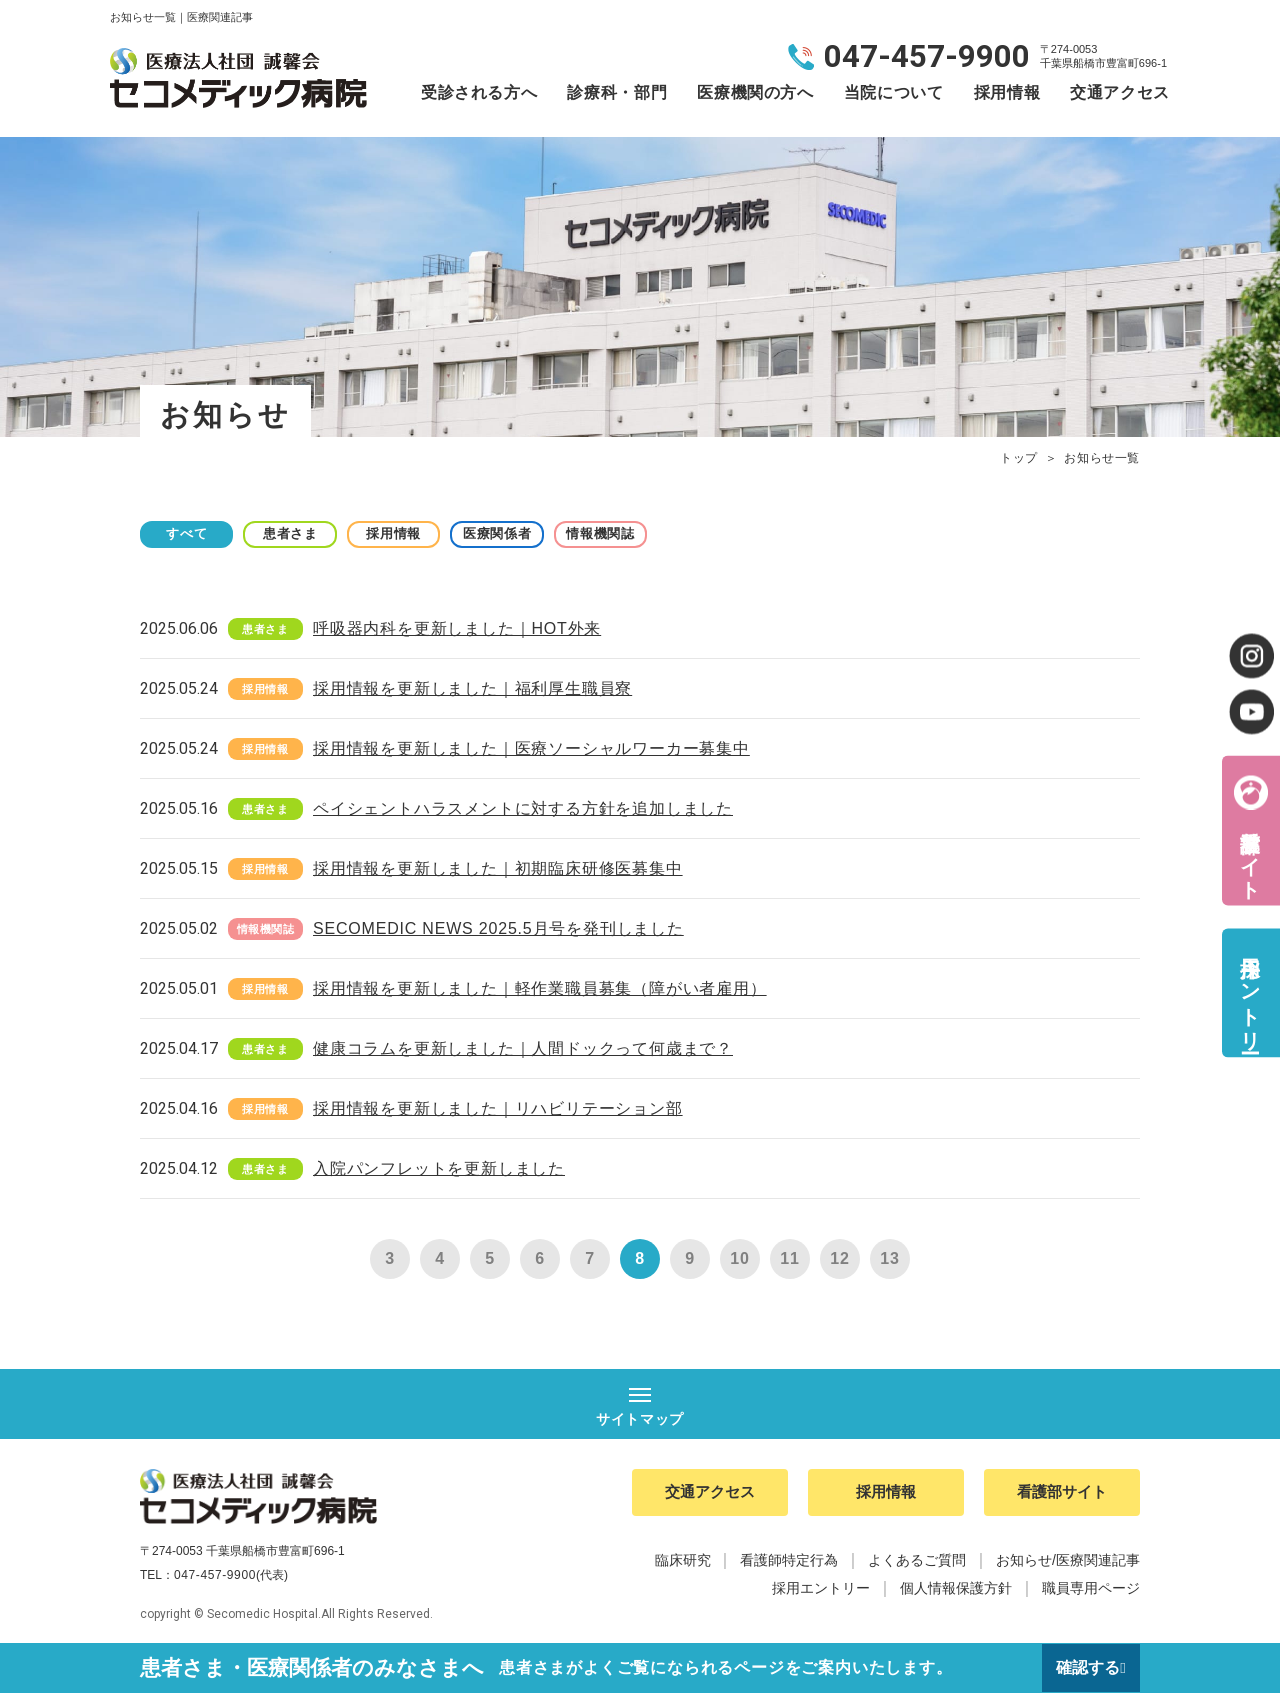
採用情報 (1007, 92)
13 (889, 1258)
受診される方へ (479, 92)
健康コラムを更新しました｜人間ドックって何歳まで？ (523, 1048)
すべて (190, 533)
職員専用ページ (1091, 1590)
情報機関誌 (630, 533)
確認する (1087, 1667)
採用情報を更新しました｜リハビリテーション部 (498, 1108)
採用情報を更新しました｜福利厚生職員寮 (472, 688)
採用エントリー (1250, 992)
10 (739, 1258)
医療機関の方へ (755, 92)
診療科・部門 (617, 92)
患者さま (300, 533)
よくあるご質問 (917, 1562)
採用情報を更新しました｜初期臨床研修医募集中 (498, 868)
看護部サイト (1250, 852)
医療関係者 (520, 533)
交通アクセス (1120, 92)
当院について (894, 92)
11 (789, 1258)
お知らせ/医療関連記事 (1068, 1562)
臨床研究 (683, 1562)
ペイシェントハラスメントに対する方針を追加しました (523, 808)
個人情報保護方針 (956, 1590)
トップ (1019, 458)
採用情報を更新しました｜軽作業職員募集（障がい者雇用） (540, 988)
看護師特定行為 (789, 1562)
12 (839, 1258)
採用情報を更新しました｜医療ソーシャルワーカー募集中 (531, 748)
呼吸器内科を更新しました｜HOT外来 (457, 628)
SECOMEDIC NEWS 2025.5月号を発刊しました (498, 928)
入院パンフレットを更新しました (439, 1168)
